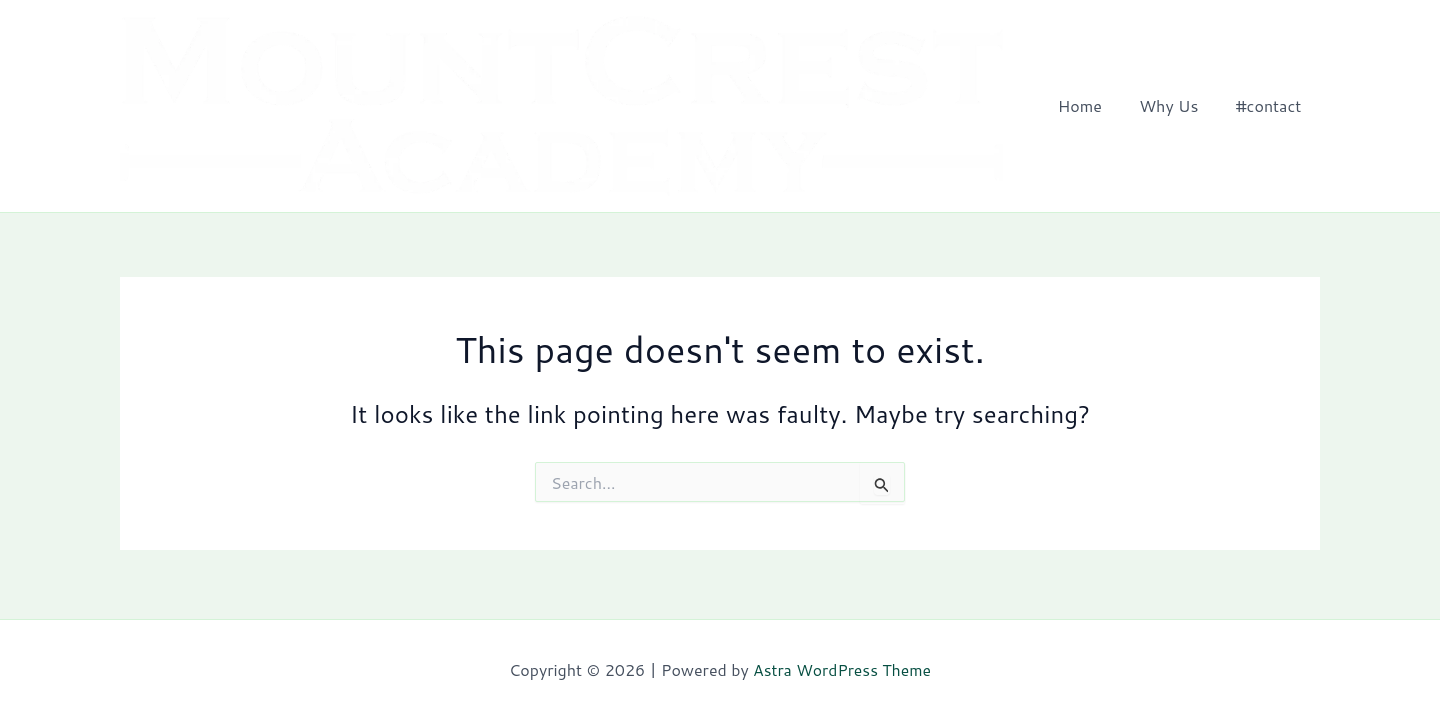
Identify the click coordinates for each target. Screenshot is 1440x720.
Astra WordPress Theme (842, 669)
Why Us (1176, 106)
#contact (1271, 106)
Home (1093, 106)
